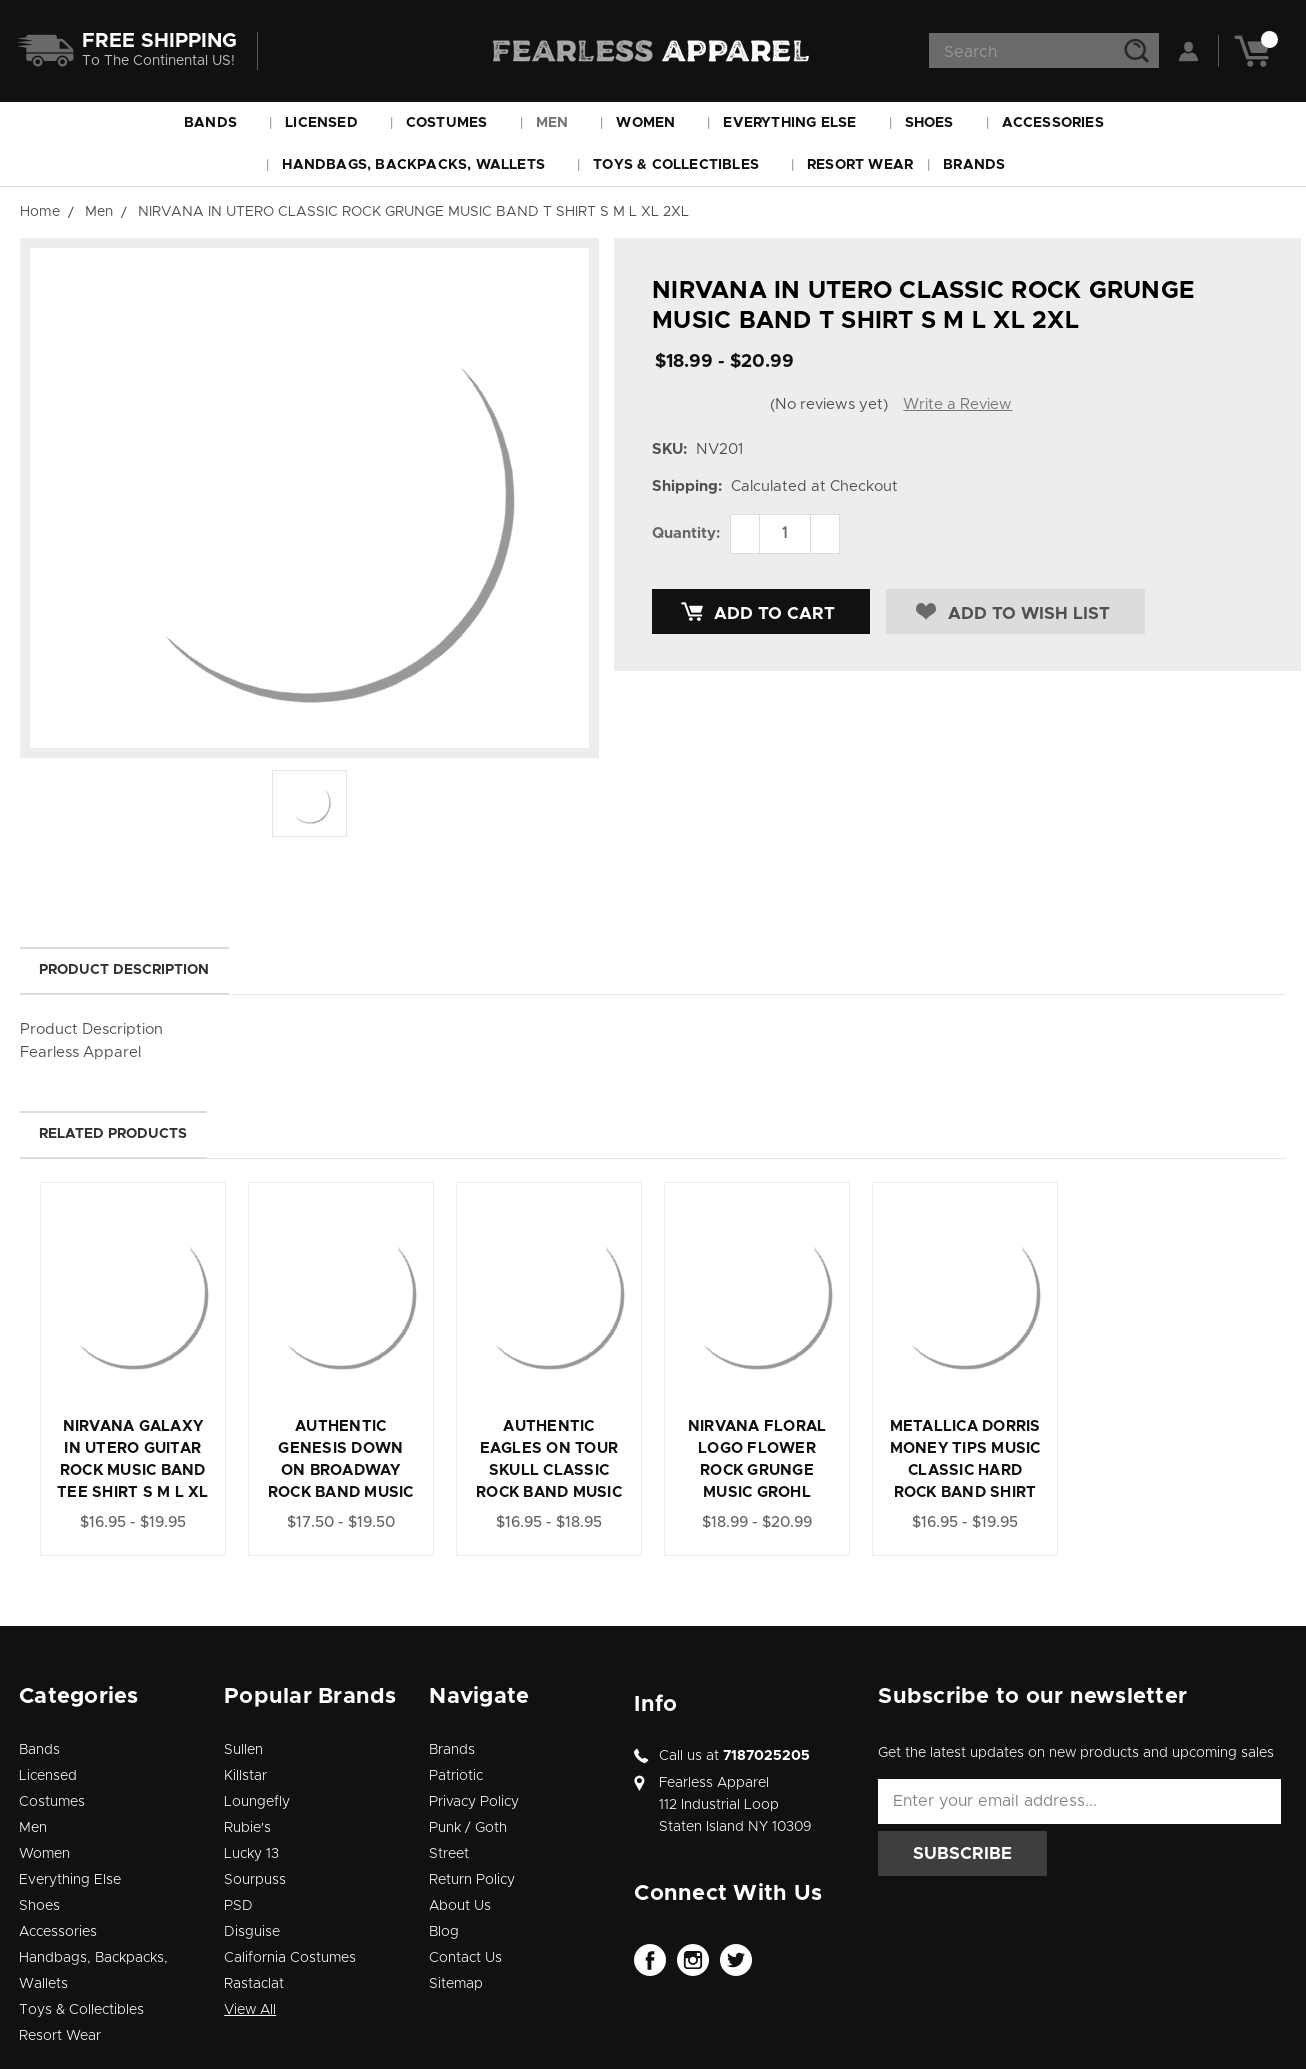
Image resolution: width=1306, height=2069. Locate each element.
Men (561, 123)
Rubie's (247, 1828)
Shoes (938, 123)
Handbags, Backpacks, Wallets (422, 165)
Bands (219, 123)
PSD (238, 1906)
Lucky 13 (251, 1854)
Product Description (124, 970)
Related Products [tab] (113, 1134)
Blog (444, 1932)
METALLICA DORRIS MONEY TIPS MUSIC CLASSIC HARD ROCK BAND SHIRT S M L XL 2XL (965, 1470)
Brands (983, 165)
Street (449, 1854)
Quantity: (686, 533)
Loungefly (257, 1802)
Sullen (243, 1750)
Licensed (330, 123)
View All (250, 2010)
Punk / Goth (468, 1828)
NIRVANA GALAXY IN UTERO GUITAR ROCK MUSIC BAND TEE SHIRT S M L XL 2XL (133, 1470)
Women (654, 123)
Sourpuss (255, 1880)
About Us (460, 1906)
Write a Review (957, 404)
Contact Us (465, 1958)
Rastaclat (254, 1984)
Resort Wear (860, 165)
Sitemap (456, 1984)
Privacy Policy (474, 1802)
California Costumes (290, 1958)
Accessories (1062, 123)
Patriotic (456, 1776)
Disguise (252, 1932)
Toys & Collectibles (685, 165)
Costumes (456, 123)
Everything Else (798, 123)
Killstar (245, 1776)
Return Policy (472, 1880)
